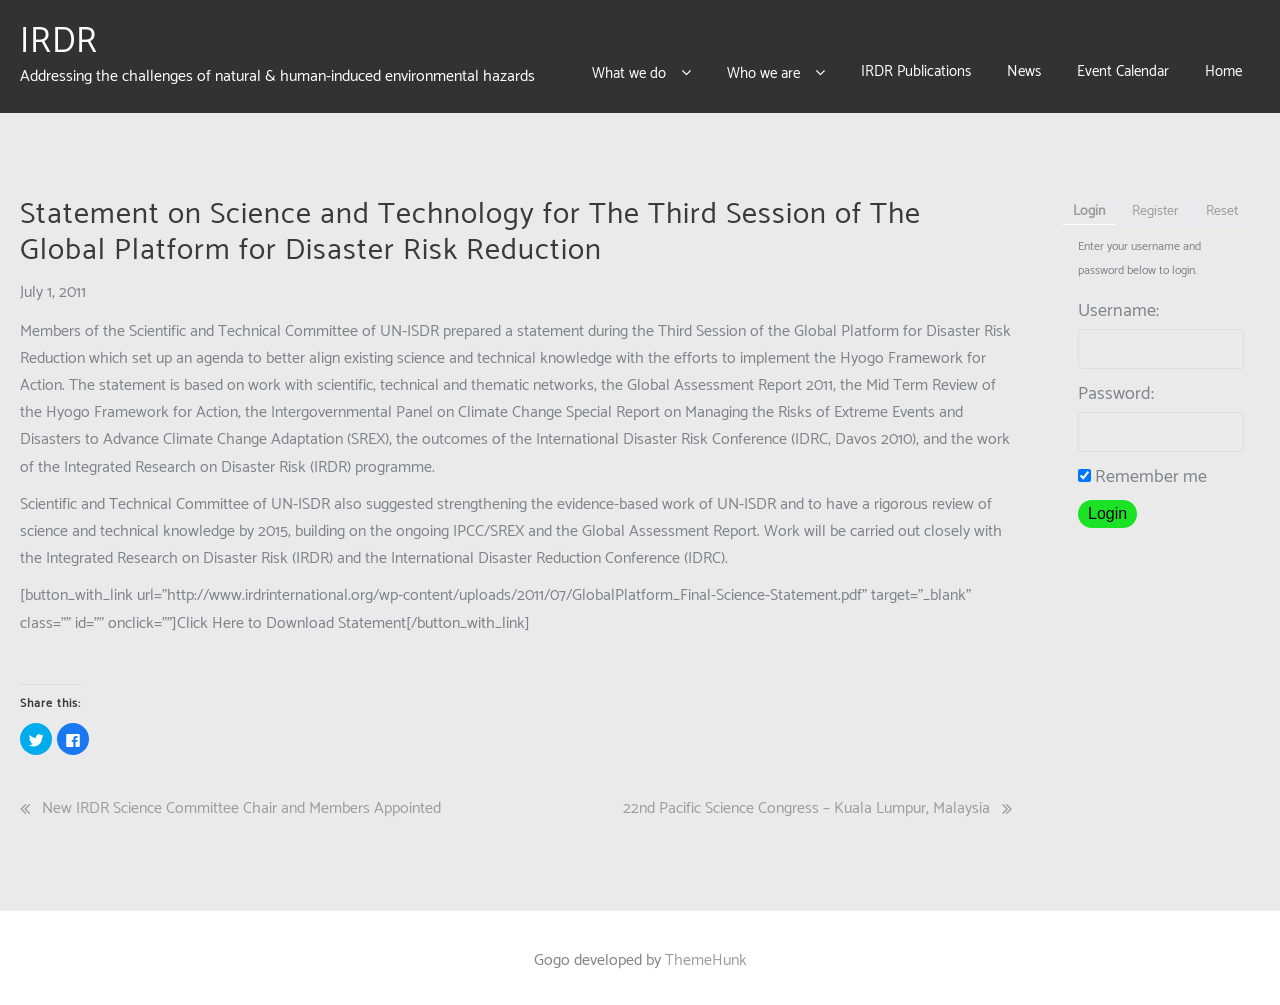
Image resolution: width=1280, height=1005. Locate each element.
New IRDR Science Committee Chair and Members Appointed (241, 802)
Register (1155, 205)
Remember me (1142, 471)
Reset (1222, 205)
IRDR (59, 39)
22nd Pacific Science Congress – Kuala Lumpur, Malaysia (806, 802)
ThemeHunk (706, 954)
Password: (1116, 388)
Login (1089, 205)
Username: (1118, 305)
